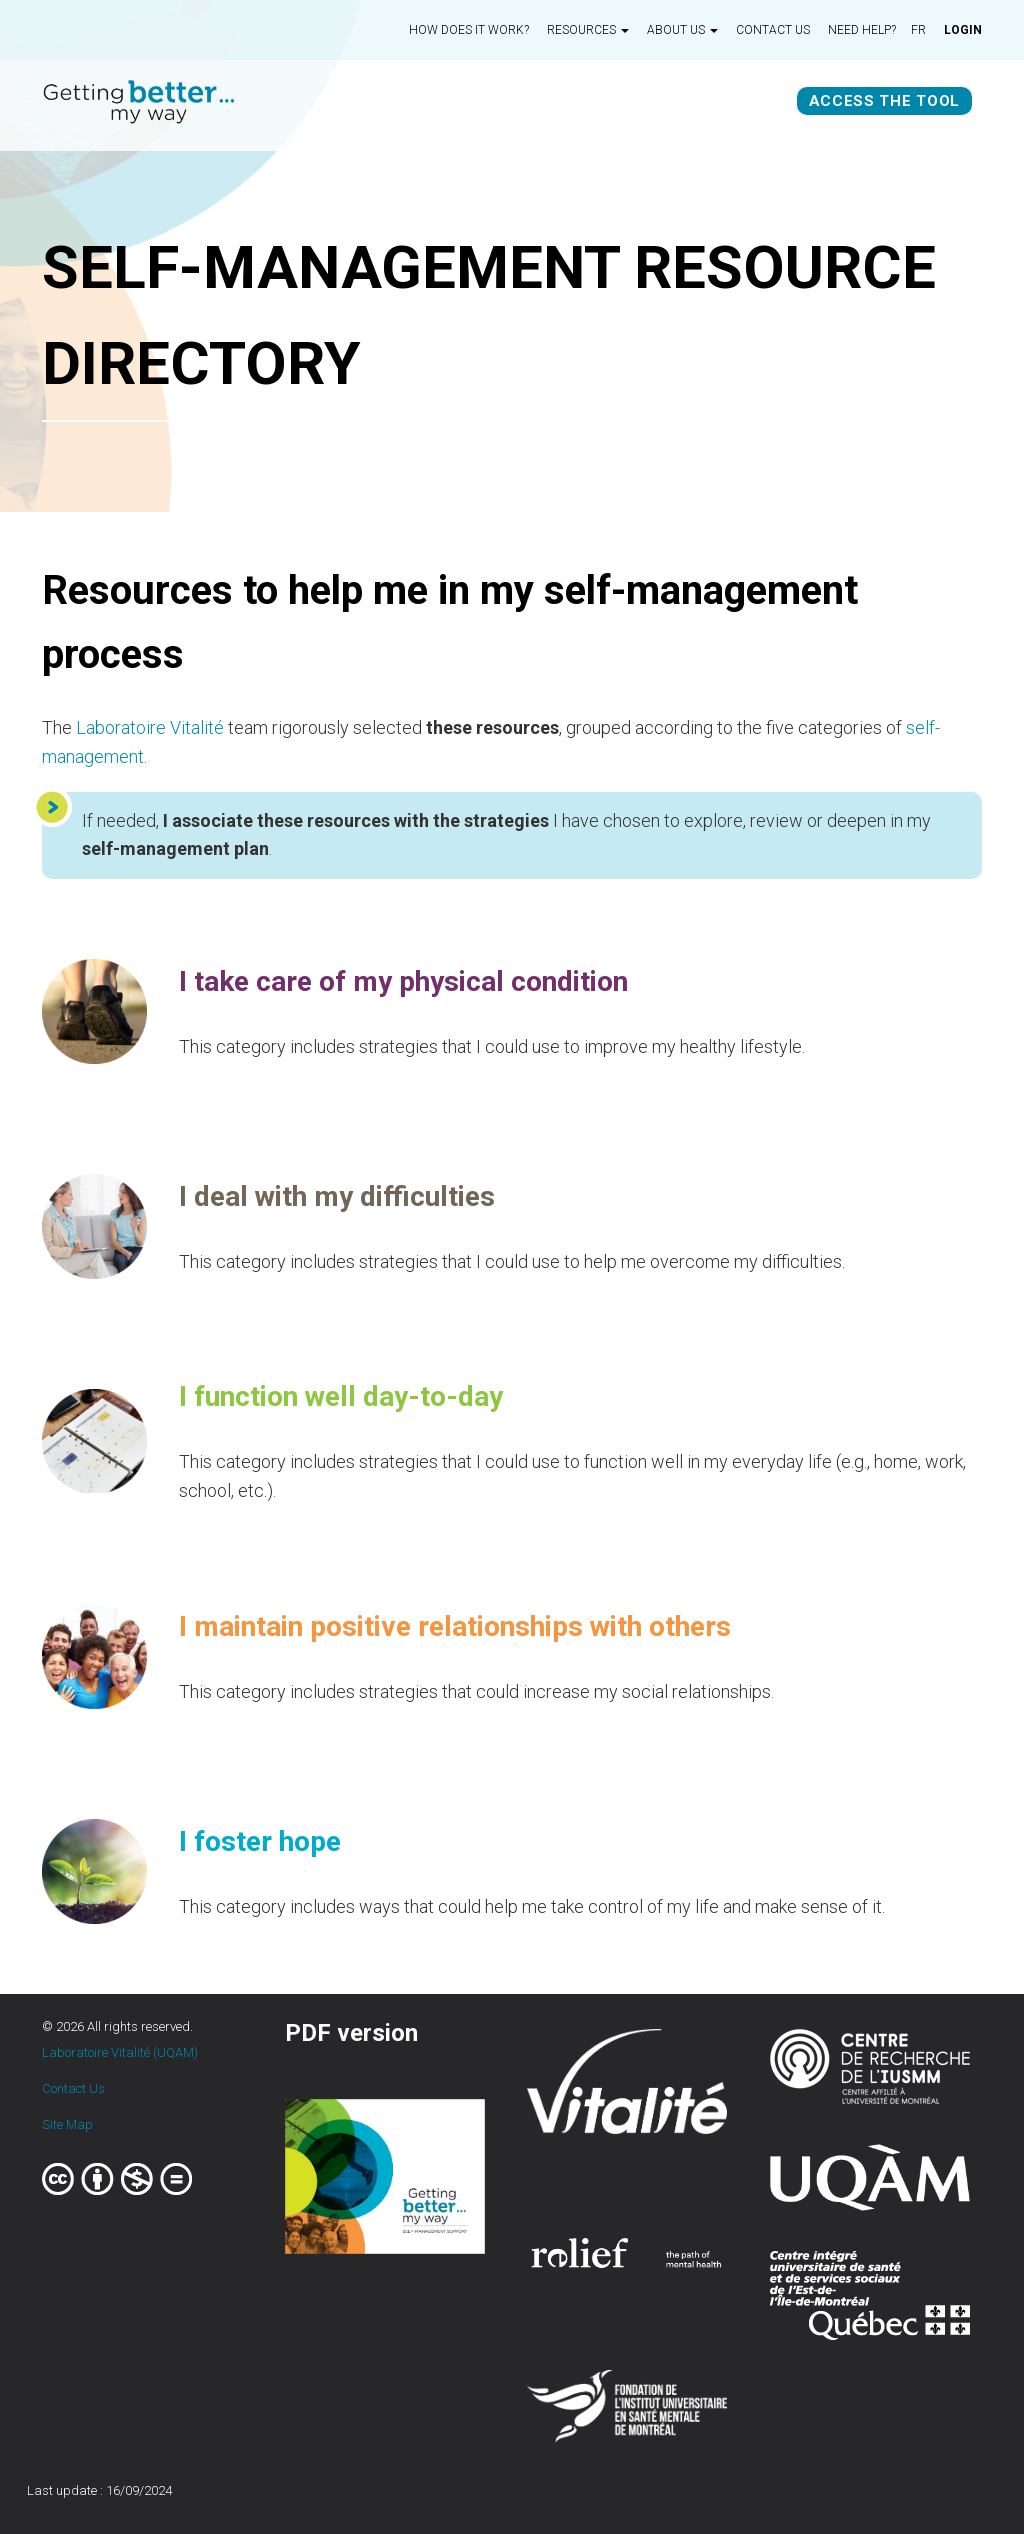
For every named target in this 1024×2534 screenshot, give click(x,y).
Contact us (773, 30)
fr (918, 30)
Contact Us (73, 2088)
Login (963, 30)
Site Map (67, 2124)
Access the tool (885, 101)
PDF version (351, 2033)
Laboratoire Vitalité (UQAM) (120, 2052)
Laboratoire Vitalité (150, 727)
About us (682, 30)
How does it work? (469, 30)
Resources (588, 30)
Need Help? (862, 30)
